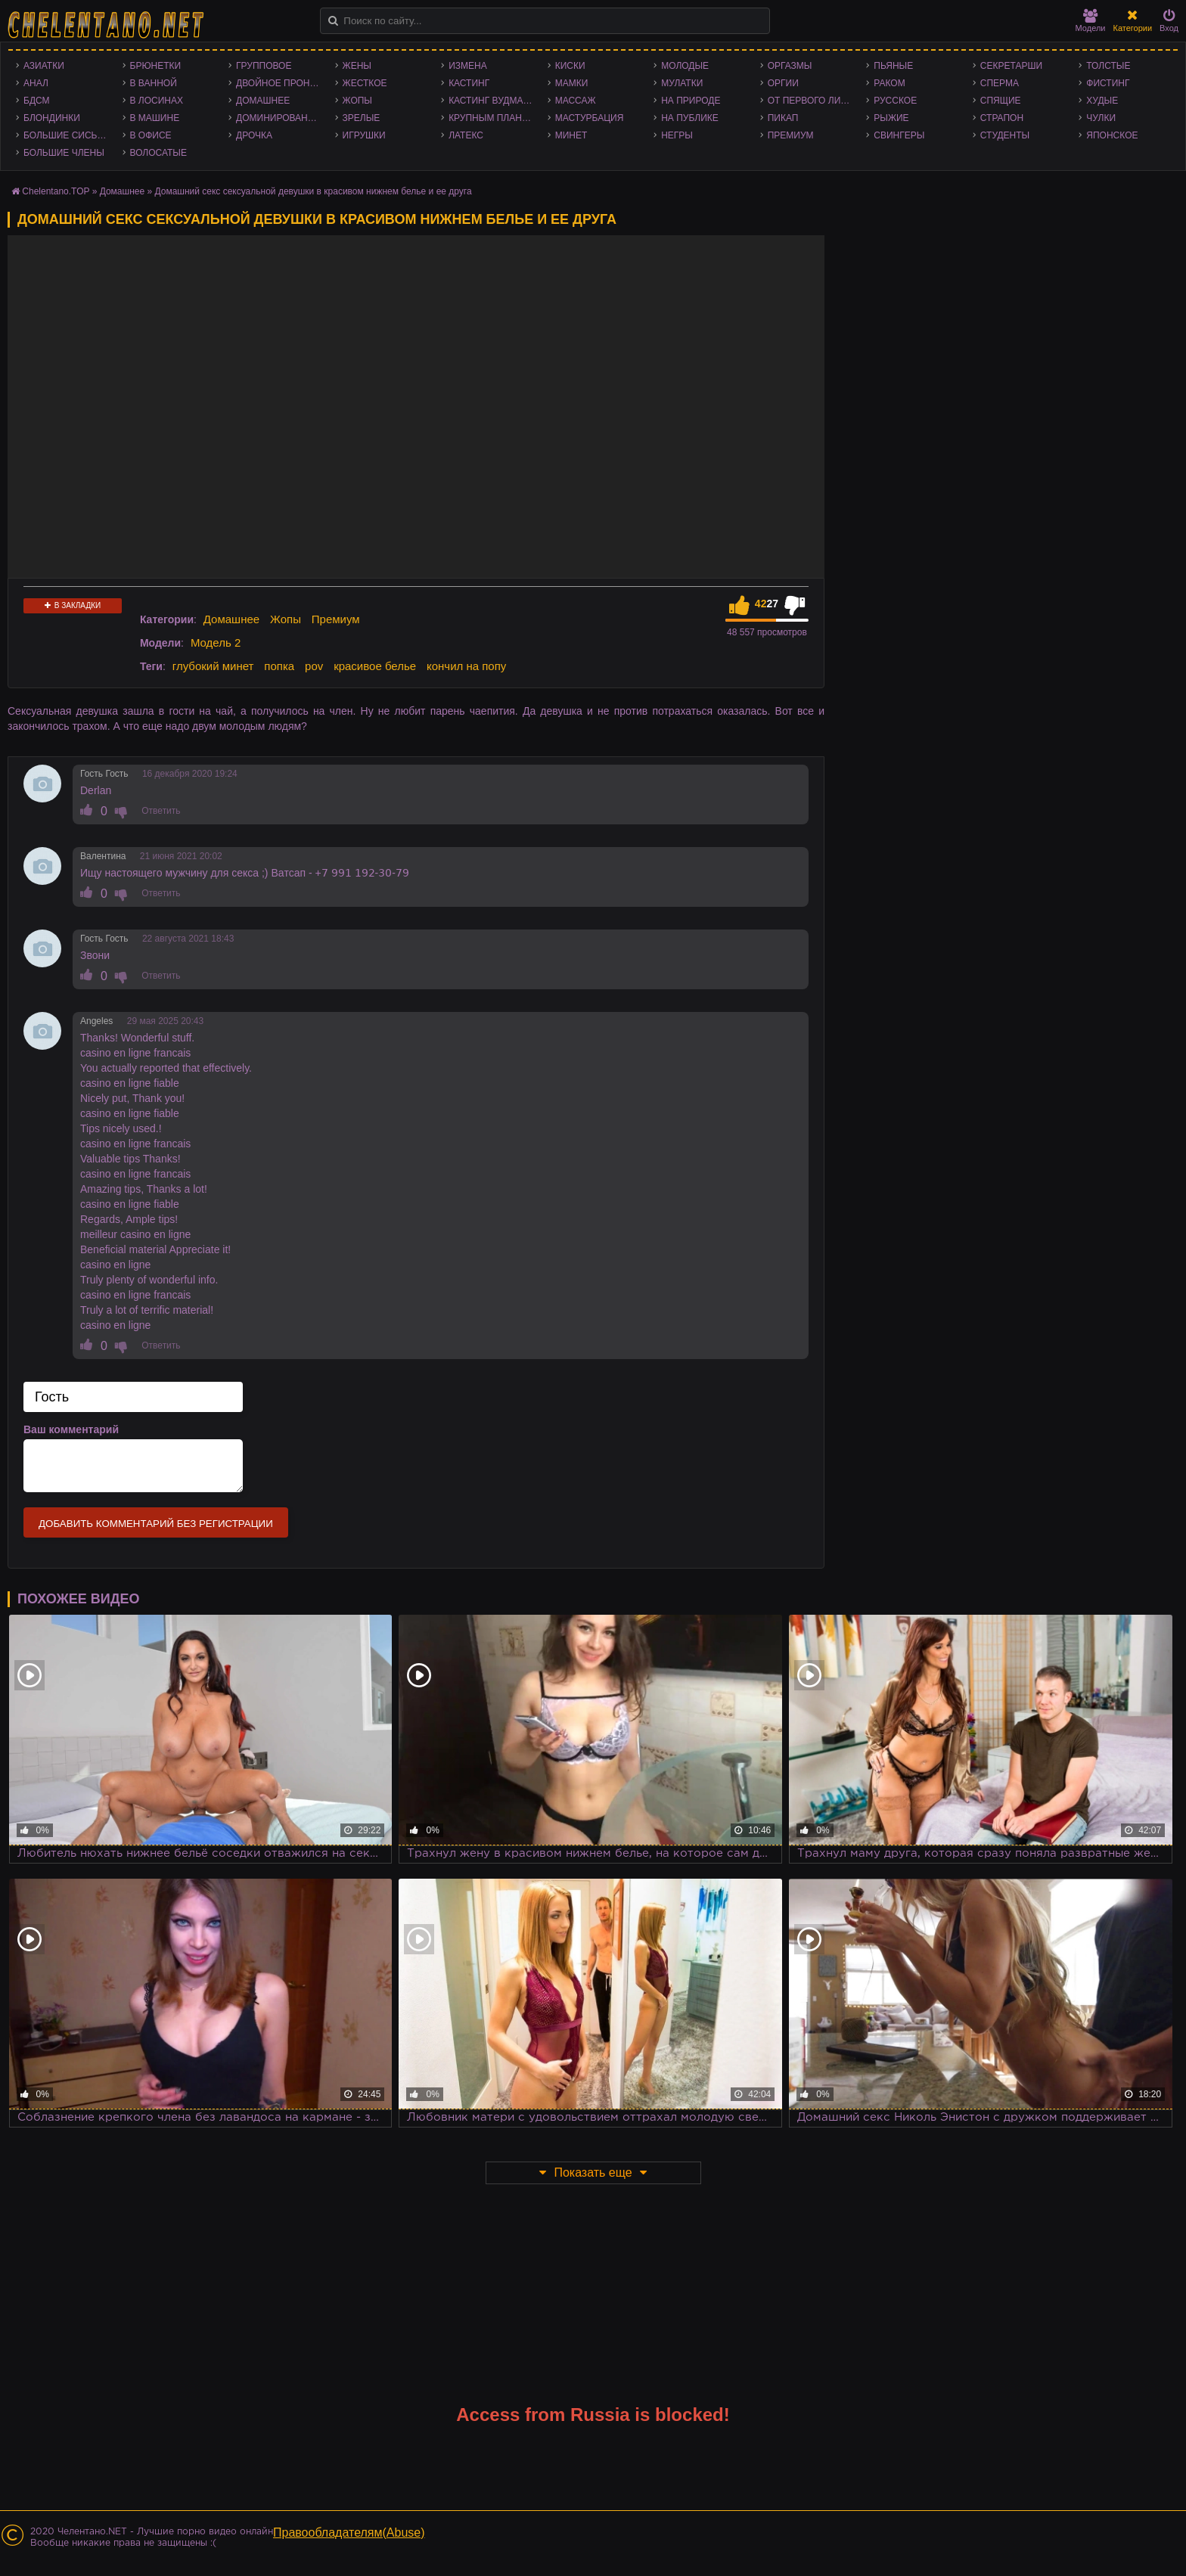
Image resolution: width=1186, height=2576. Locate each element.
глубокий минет (213, 666)
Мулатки (682, 83)
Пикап (783, 118)
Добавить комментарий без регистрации (156, 1523)
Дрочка (254, 135)
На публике (690, 118)
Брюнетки (156, 66)
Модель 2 (216, 642)
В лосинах (157, 100)
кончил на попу (466, 666)
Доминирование (278, 118)
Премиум (791, 135)
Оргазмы (790, 66)
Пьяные (893, 66)
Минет (571, 135)
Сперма (999, 83)
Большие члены (63, 152)
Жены (357, 66)
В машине (155, 118)
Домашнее (263, 100)
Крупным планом (492, 118)
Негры (677, 135)
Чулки (1101, 118)
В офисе (151, 135)
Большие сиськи (66, 135)
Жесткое (365, 83)
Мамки (571, 83)
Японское (1112, 135)
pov (314, 666)
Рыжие (891, 118)
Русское (895, 100)
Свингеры (899, 135)
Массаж (575, 100)
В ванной (153, 83)
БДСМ (36, 100)
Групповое (263, 66)
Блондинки (51, 118)
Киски (570, 66)
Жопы (357, 100)
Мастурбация (589, 118)
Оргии (783, 83)
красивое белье (375, 666)
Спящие (1000, 100)
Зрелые (361, 118)
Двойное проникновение (282, 83)
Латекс (466, 135)
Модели (1091, 21)
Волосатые (158, 152)
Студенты (1004, 135)
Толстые (1108, 66)
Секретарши (1011, 66)
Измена (468, 66)
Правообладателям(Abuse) (349, 2532)
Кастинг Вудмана (492, 100)
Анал (35, 83)
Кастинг (469, 83)
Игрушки (364, 135)
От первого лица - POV (813, 100)
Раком (889, 83)
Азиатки (43, 66)
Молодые (685, 66)
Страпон (1001, 118)
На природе (690, 100)
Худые (1102, 100)
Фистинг (1107, 83)
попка (279, 666)
